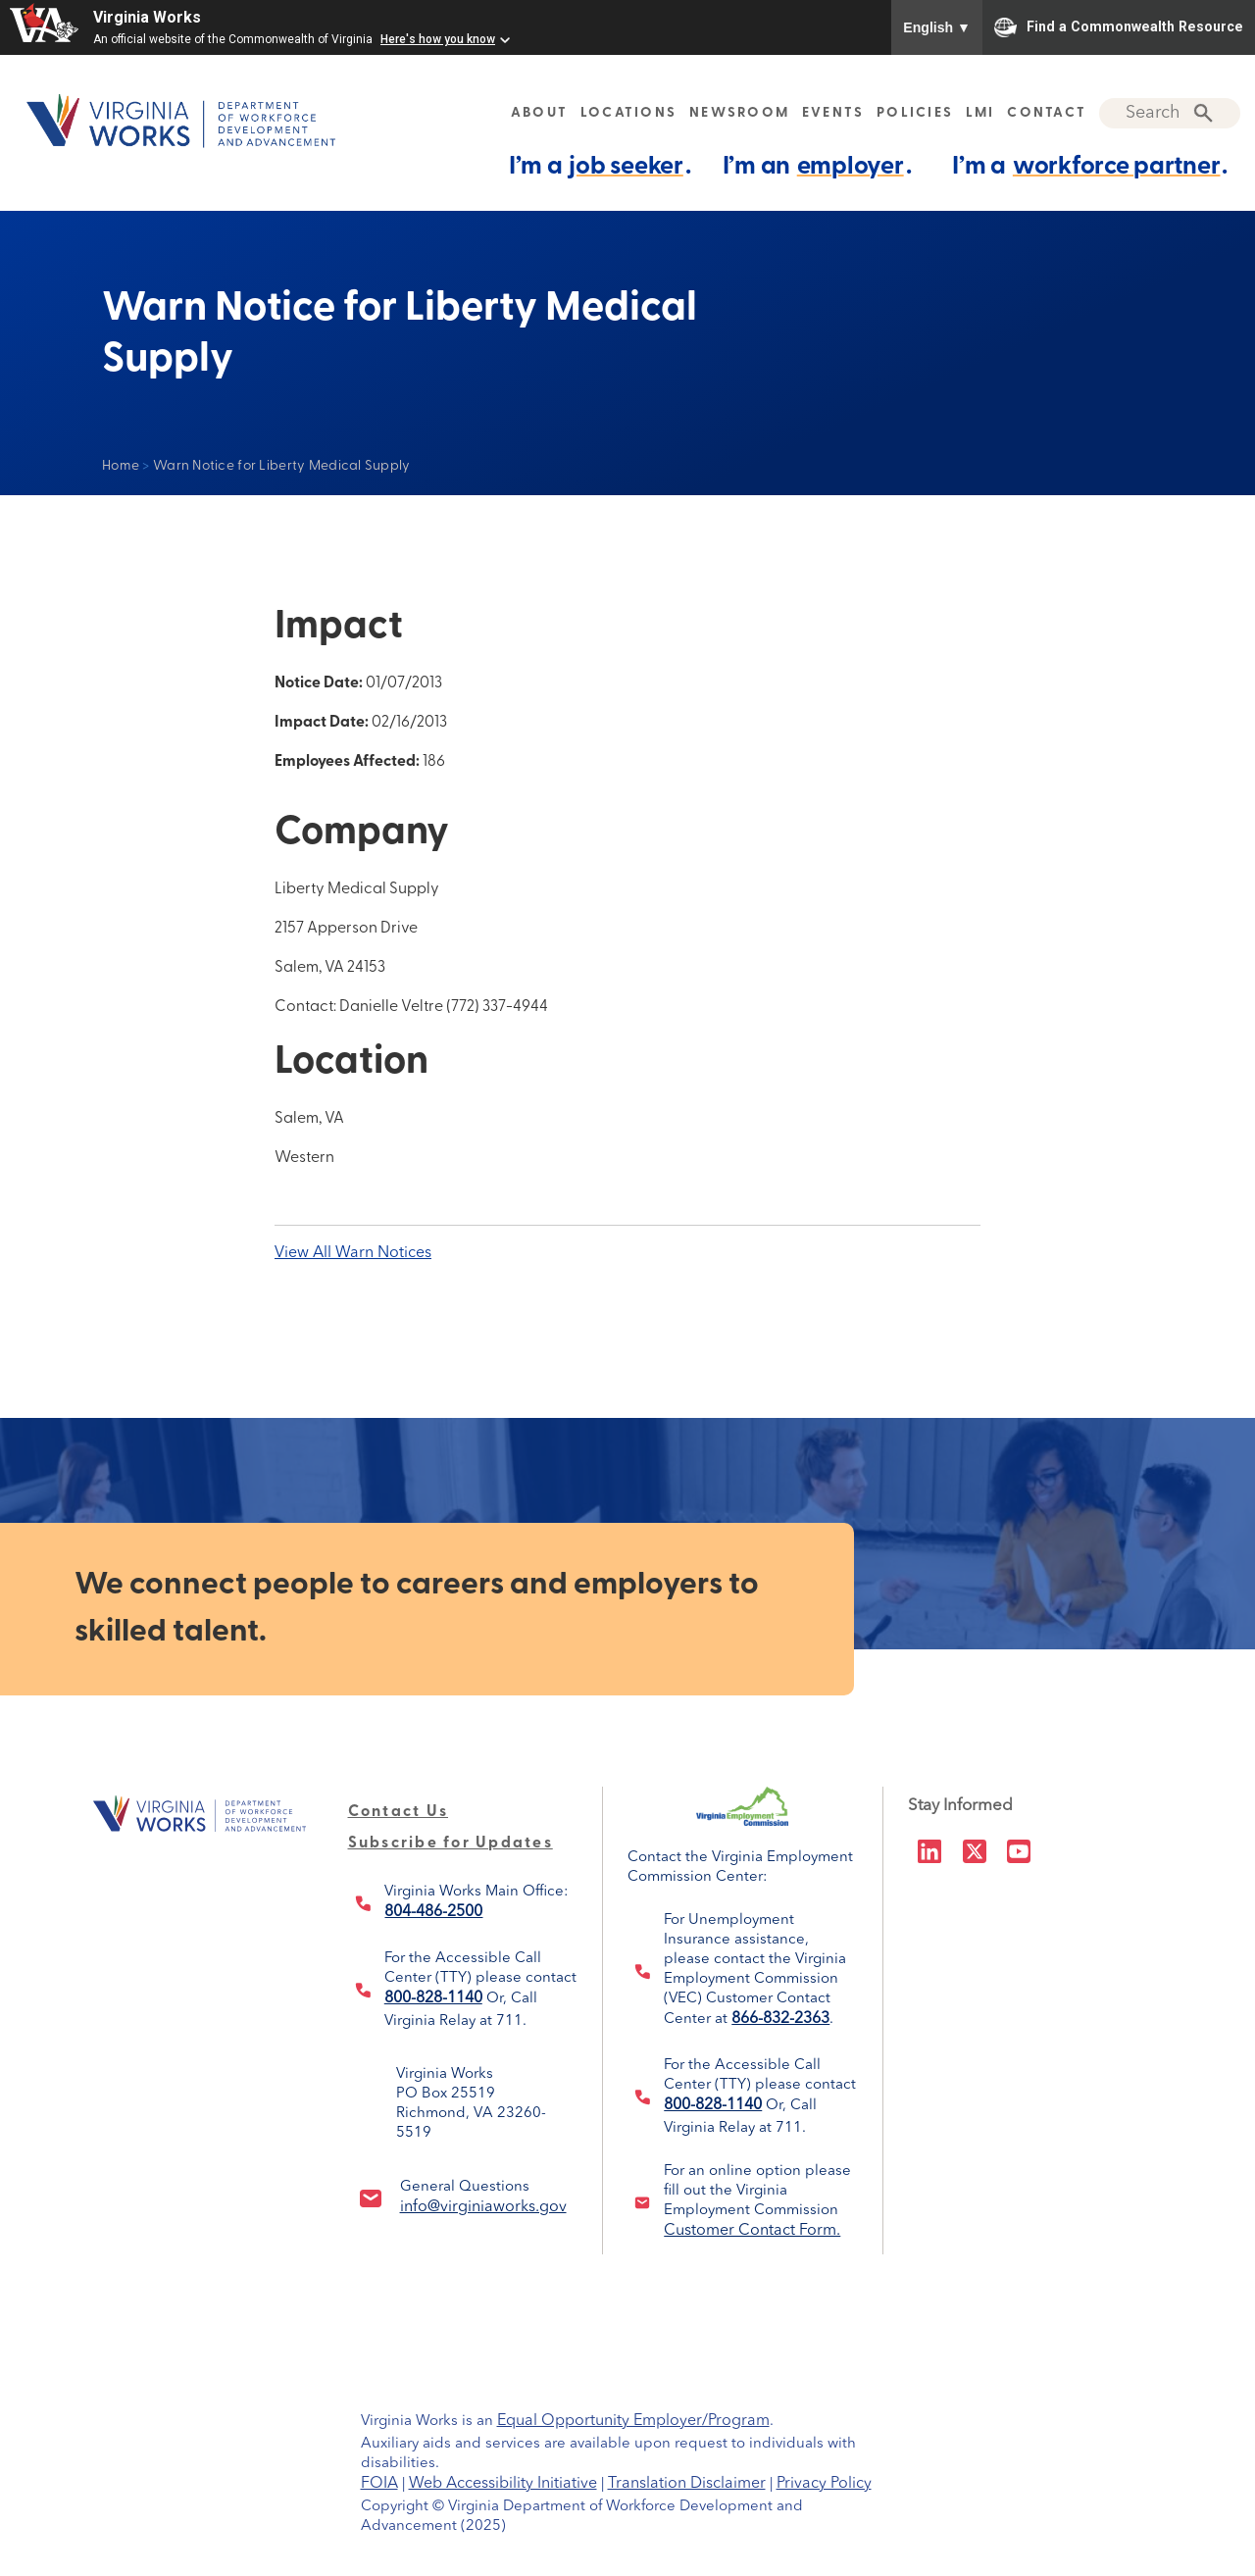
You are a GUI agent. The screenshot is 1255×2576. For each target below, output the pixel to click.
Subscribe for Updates (450, 1843)
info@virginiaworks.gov (483, 2207)
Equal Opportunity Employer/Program (633, 2421)
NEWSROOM (739, 113)
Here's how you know (437, 39)
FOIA (379, 2484)
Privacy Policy (824, 2484)
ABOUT (539, 113)
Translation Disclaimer (687, 2484)
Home (120, 466)
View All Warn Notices (353, 1253)
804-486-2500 (433, 1912)
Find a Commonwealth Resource (1118, 27)
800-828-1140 (433, 1998)
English (937, 27)
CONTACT (1046, 113)
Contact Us (398, 1812)
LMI (980, 113)
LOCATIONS (628, 113)
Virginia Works (147, 17)
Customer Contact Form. (752, 2231)
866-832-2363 (780, 2019)
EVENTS (833, 113)
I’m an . (817, 166)
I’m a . (600, 166)
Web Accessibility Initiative (503, 2484)
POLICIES (915, 113)
